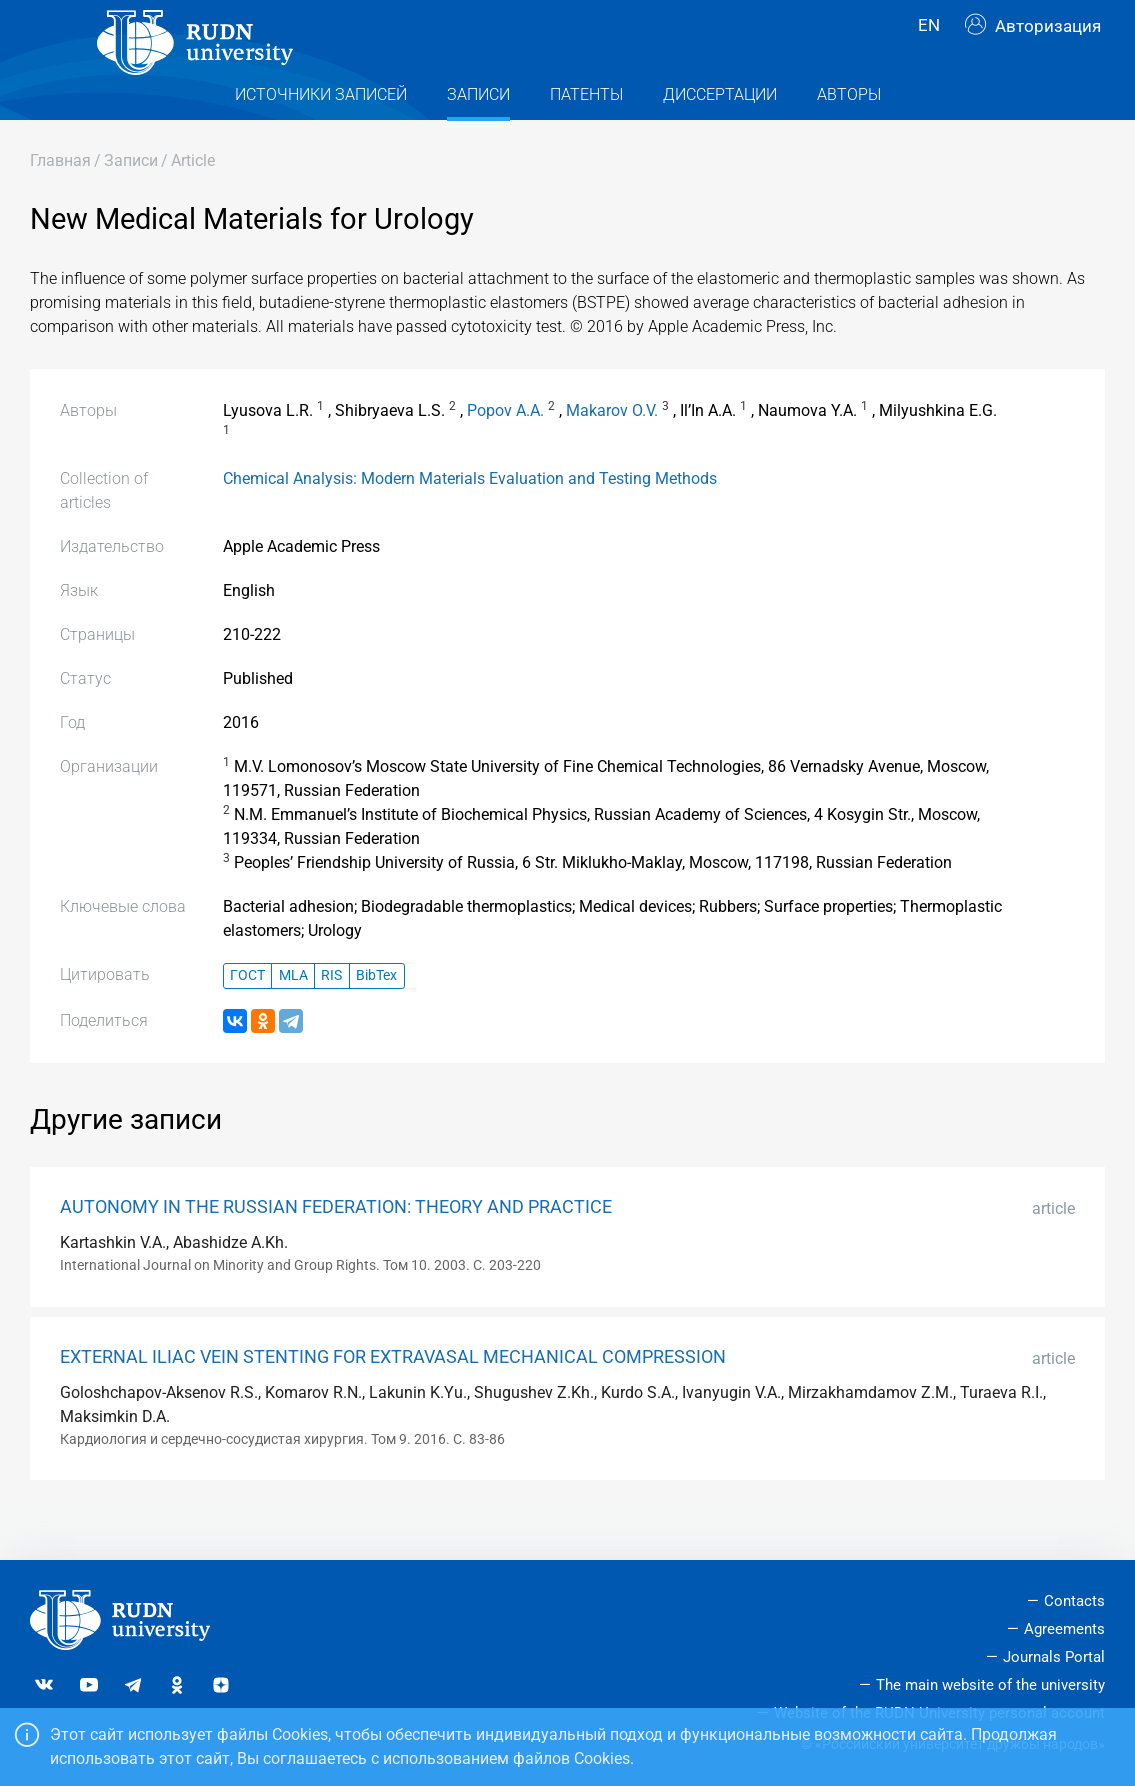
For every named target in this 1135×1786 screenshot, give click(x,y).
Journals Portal (1054, 1657)
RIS (331, 1015)
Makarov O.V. (612, 450)
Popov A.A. (505, 450)
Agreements (1064, 1629)
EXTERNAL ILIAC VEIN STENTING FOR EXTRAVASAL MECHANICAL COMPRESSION (393, 1397)
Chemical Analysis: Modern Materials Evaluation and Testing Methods (470, 518)
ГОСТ (247, 1015)
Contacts (1074, 1601)
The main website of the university (990, 1685)
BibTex (376, 1015)
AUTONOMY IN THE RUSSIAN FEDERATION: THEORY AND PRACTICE (336, 1247)
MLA (293, 1015)
